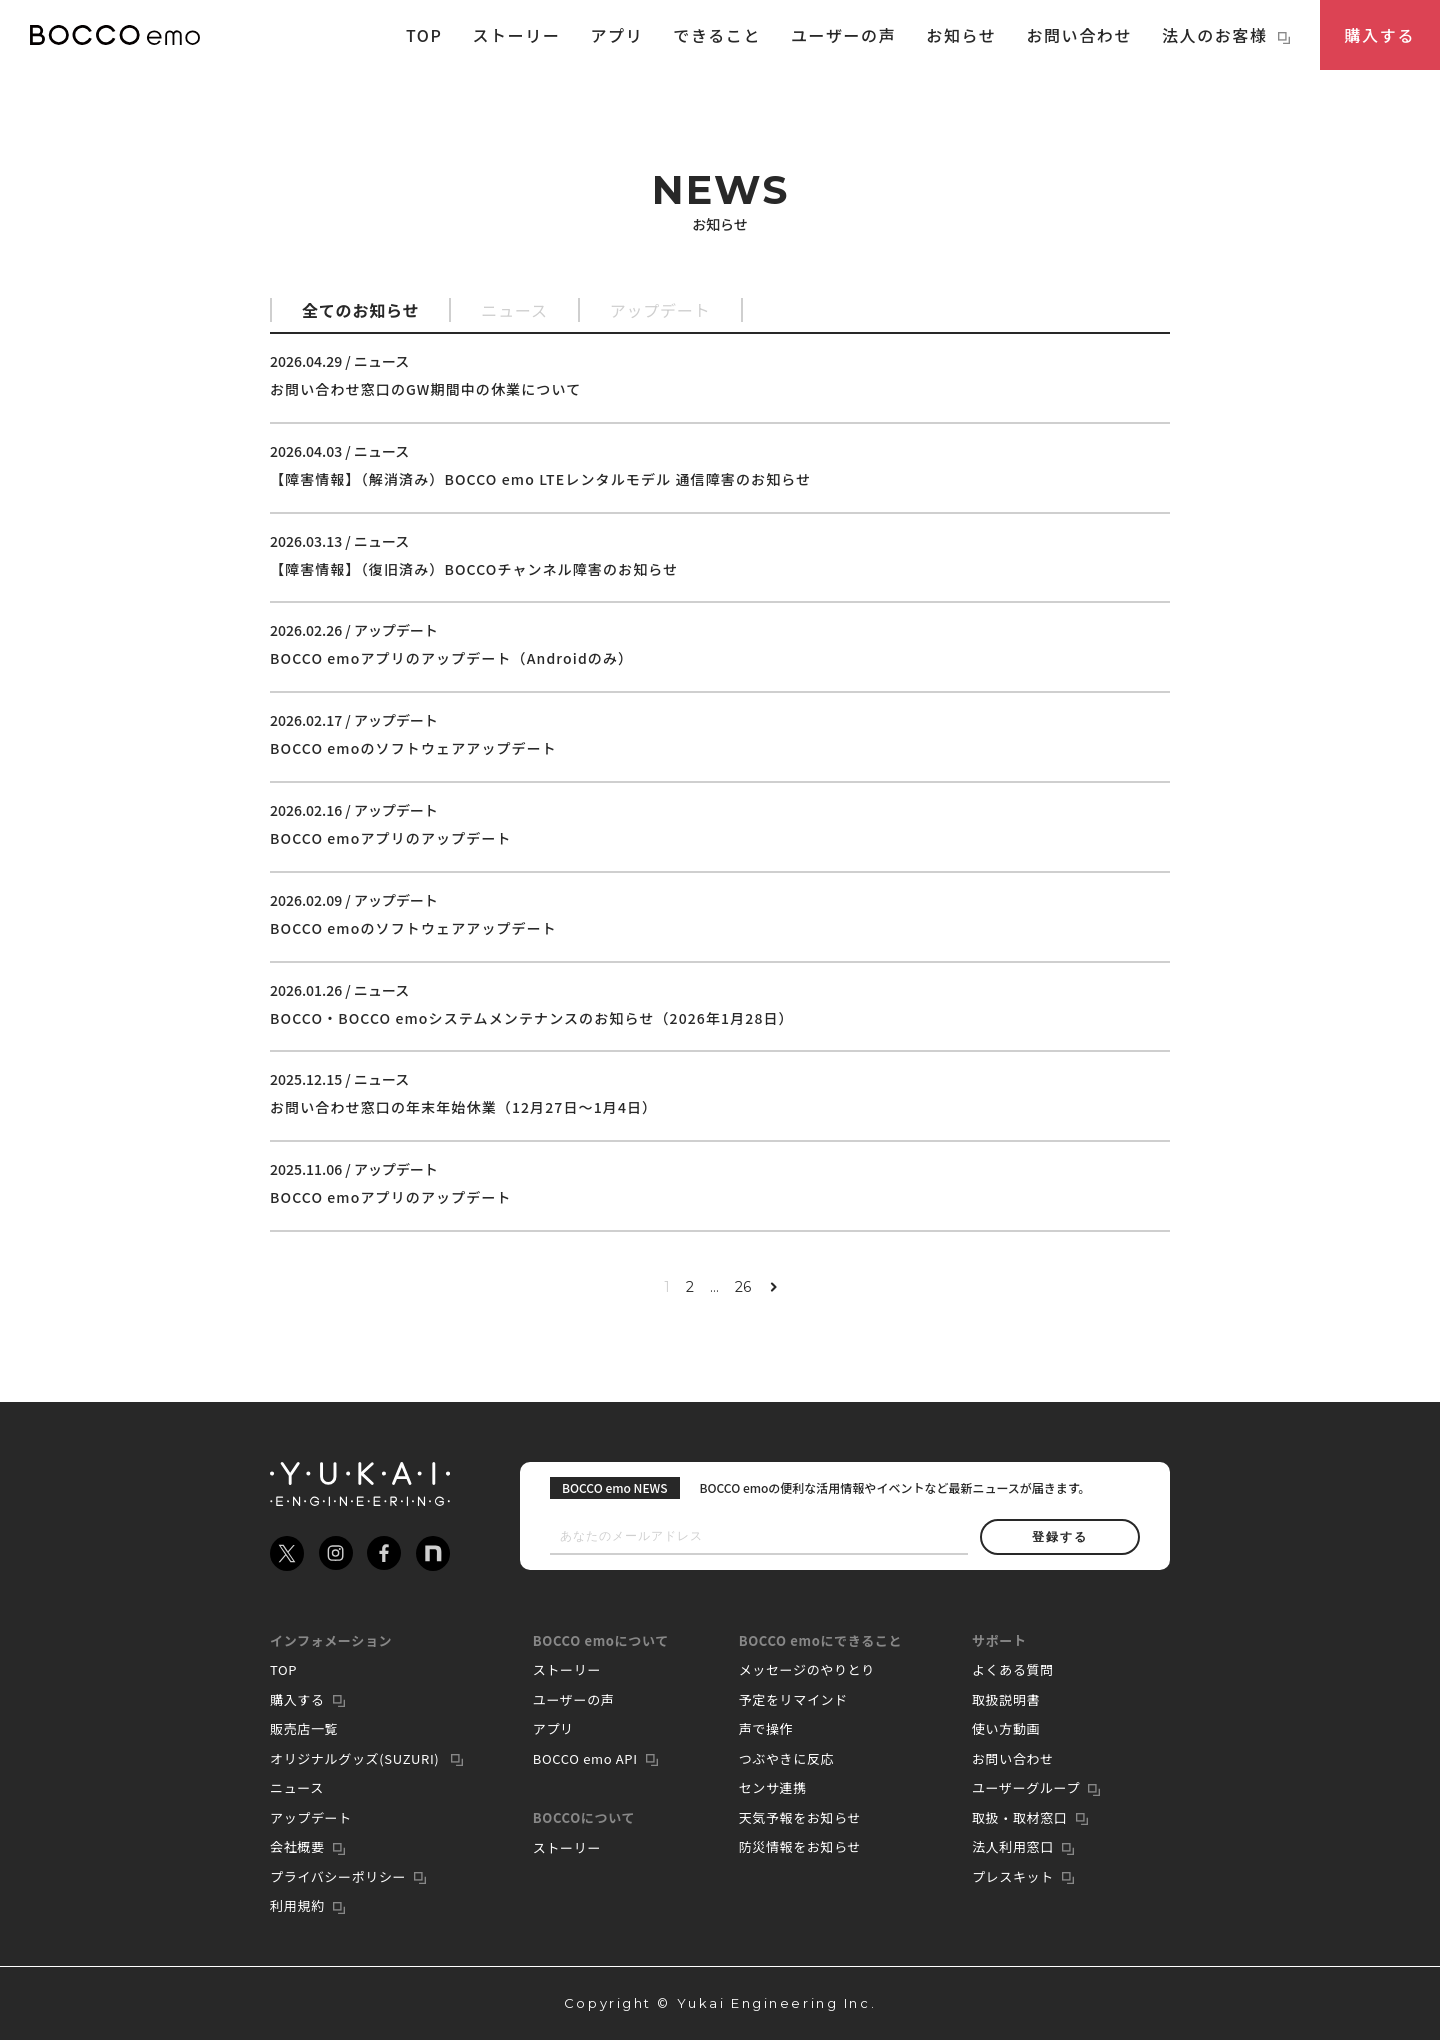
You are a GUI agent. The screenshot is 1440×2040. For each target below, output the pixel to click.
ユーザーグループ (1026, 1787)
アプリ (617, 35)
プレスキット (1013, 1876)
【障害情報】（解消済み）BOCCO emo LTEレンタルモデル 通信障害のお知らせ (540, 479)
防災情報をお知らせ (800, 1846)
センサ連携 (773, 1787)
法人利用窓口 (1013, 1846)
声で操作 (766, 1728)
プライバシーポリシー (338, 1876)
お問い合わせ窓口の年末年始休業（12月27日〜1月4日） (463, 1107)
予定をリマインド (793, 1699)
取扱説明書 (1006, 1699)
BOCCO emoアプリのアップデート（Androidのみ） (451, 658)
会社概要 (297, 1846)
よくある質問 (1013, 1669)
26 (743, 1287)
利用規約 (297, 1905)
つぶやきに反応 (787, 1758)
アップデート (660, 310)
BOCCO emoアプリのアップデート (391, 838)
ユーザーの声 (843, 35)
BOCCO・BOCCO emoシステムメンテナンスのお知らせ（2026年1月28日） (532, 1018)
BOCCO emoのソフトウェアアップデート (413, 748)
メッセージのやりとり (807, 1669)
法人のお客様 (1226, 35)
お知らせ (961, 35)
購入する (1380, 35)
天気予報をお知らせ (800, 1817)
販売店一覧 (304, 1728)
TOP (424, 35)
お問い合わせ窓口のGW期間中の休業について (425, 389)
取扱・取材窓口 (1020, 1817)
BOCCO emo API (585, 1758)
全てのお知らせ (360, 310)
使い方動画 (1006, 1728)
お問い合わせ (1079, 35)
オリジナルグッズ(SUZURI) (356, 1758)
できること (717, 35)
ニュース (514, 310)
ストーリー (516, 35)
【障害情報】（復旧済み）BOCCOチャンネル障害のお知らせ (474, 569)
